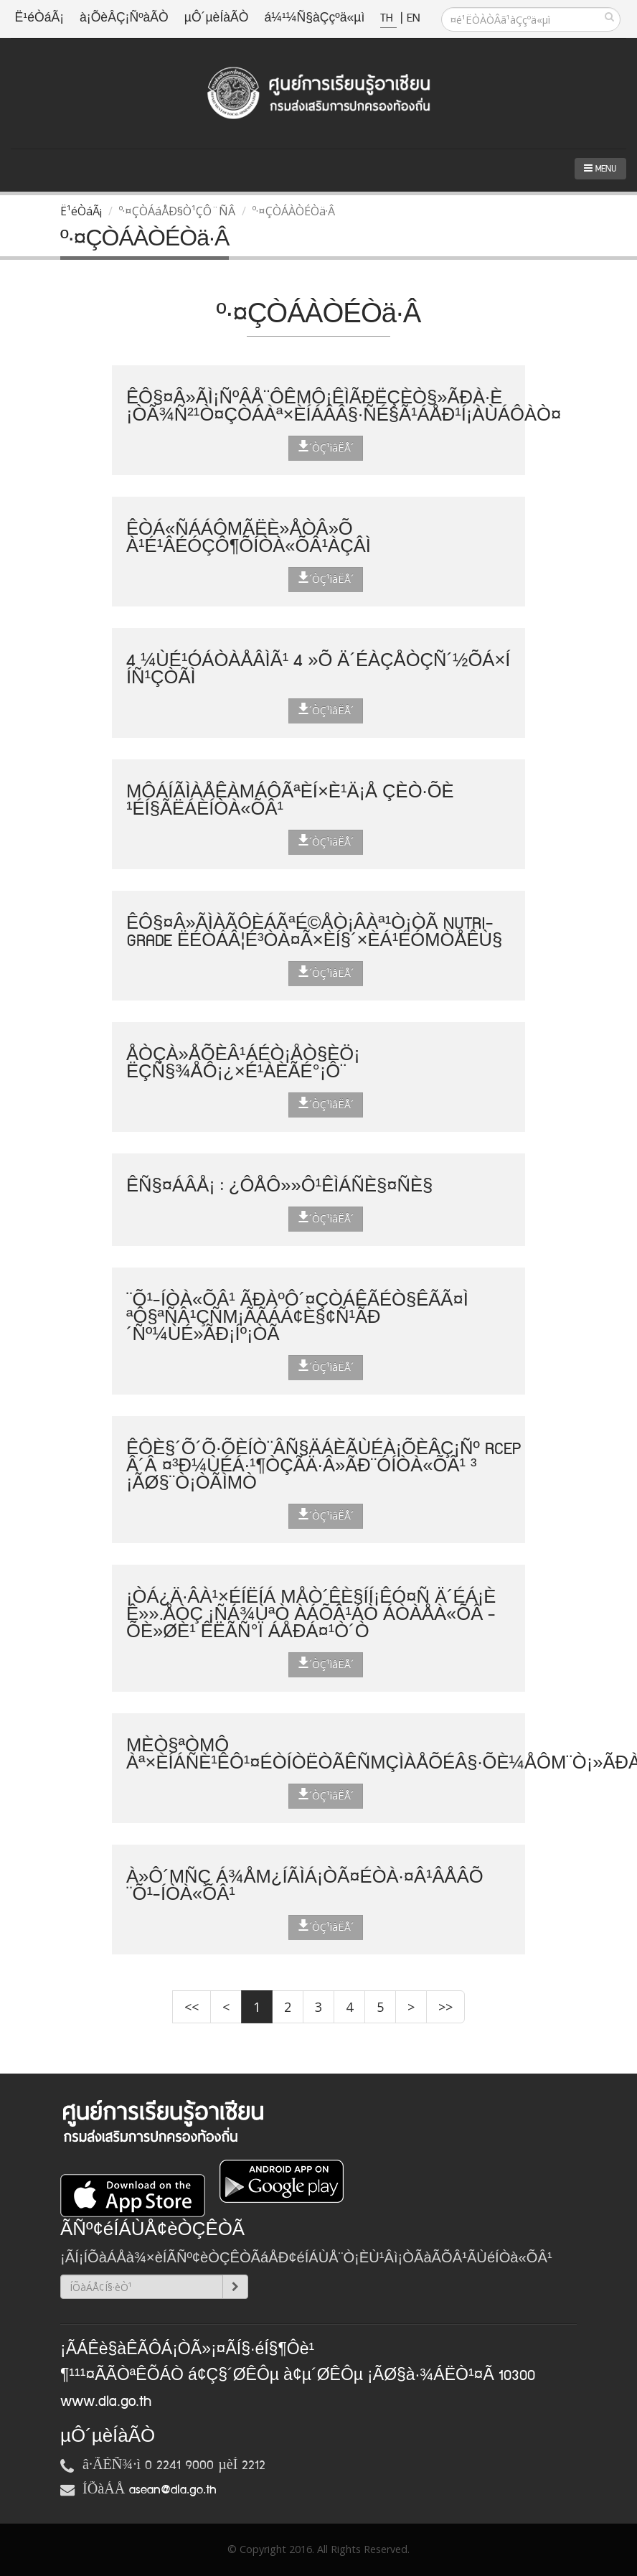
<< (191, 2006)
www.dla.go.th (105, 2401)
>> (445, 2006)
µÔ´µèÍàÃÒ (216, 18)
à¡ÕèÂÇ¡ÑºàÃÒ (124, 18)
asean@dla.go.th (173, 2490)
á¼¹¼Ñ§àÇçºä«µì (314, 18)
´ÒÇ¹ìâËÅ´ (326, 447)
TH (388, 18)
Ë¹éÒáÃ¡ (39, 18)
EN (413, 18)
